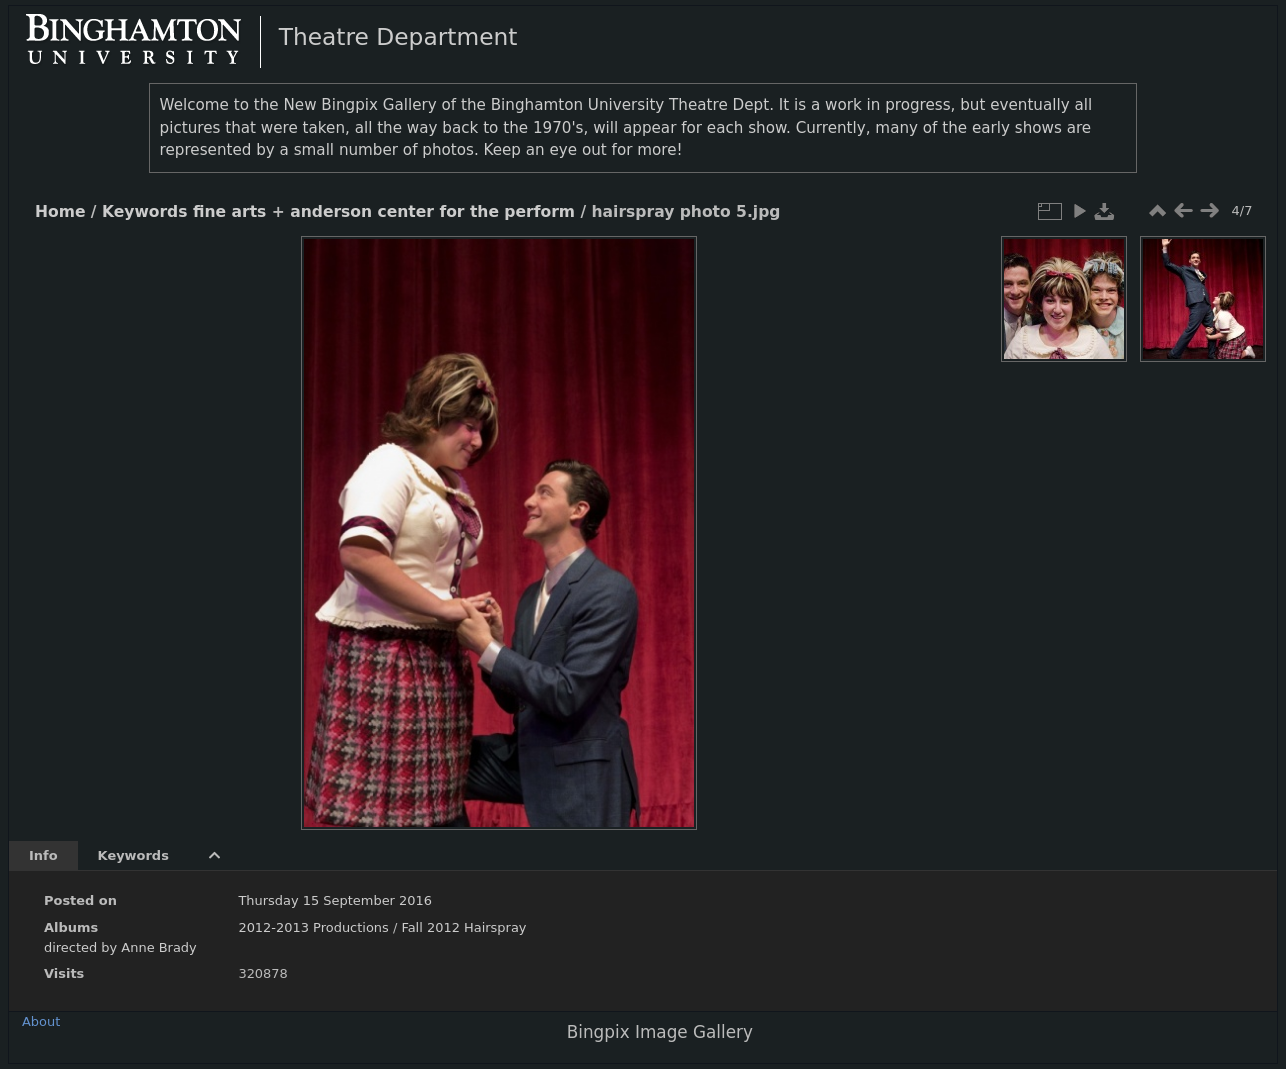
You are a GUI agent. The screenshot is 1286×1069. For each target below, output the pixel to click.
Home (60, 212)
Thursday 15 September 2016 (335, 900)
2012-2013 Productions (313, 927)
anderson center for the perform (432, 212)
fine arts (229, 212)
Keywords (145, 212)
